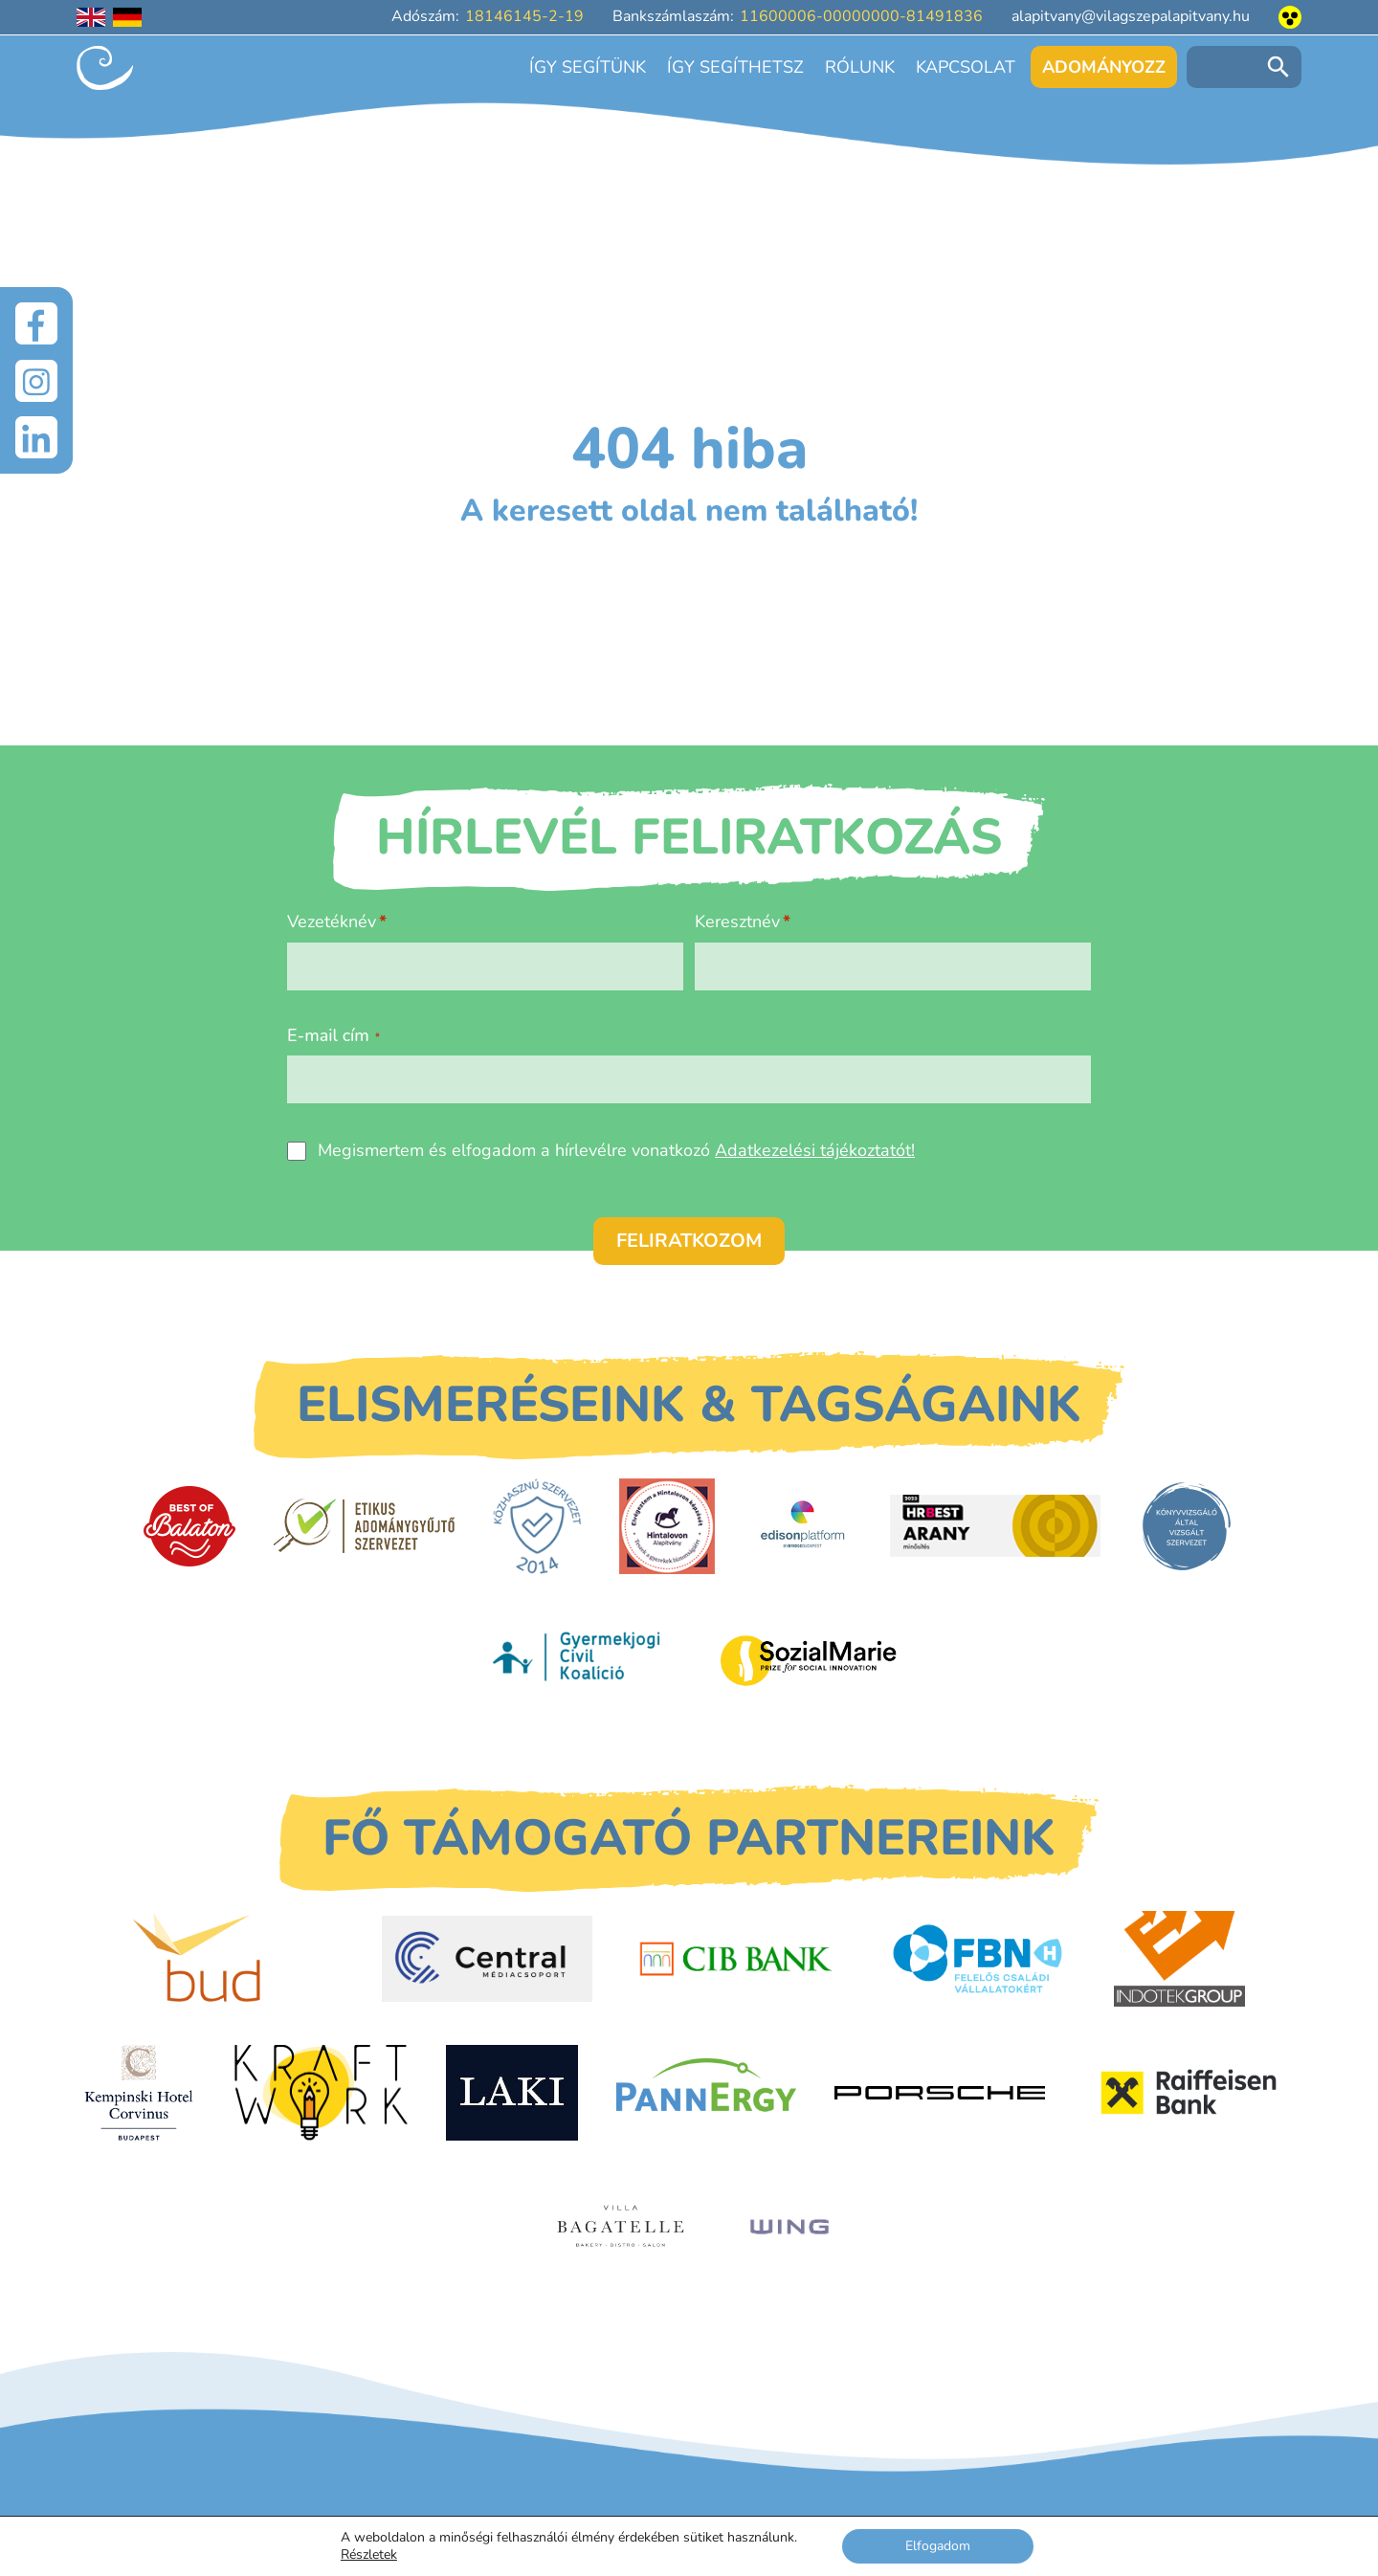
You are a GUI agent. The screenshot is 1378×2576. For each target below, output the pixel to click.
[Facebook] (36, 323)
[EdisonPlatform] (802, 1526)
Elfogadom (937, 2546)
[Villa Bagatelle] (621, 2227)
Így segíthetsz (735, 67)
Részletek (369, 2555)
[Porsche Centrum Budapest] (939, 2093)
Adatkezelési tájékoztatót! (815, 1150)
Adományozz (1104, 67)
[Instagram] (36, 381)
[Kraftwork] (320, 2093)
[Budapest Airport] (238, 1959)
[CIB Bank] (736, 1959)
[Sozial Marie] (809, 1660)
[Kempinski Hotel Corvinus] (139, 2093)
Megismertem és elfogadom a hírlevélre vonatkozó (616, 1150)
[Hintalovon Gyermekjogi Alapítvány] (667, 1526)
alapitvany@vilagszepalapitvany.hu (1130, 16)
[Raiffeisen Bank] (1188, 2093)
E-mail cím (333, 1035)
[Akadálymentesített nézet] (1289, 17)
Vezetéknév (331, 921)
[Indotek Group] (1179, 1959)
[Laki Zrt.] (512, 2093)
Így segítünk (587, 67)
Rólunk (860, 67)
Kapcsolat (965, 67)
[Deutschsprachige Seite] (127, 17)
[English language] (91, 17)
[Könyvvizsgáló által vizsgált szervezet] (1186, 1526)
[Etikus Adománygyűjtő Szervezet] (364, 1526)
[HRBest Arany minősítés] (995, 1526)
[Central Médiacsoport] (487, 1959)
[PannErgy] (706, 2093)
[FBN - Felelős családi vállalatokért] (977, 1959)
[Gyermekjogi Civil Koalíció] (578, 1660)
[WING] (789, 2227)
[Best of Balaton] (189, 1526)
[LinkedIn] (36, 438)
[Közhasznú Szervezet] (536, 1526)
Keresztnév (737, 921)
